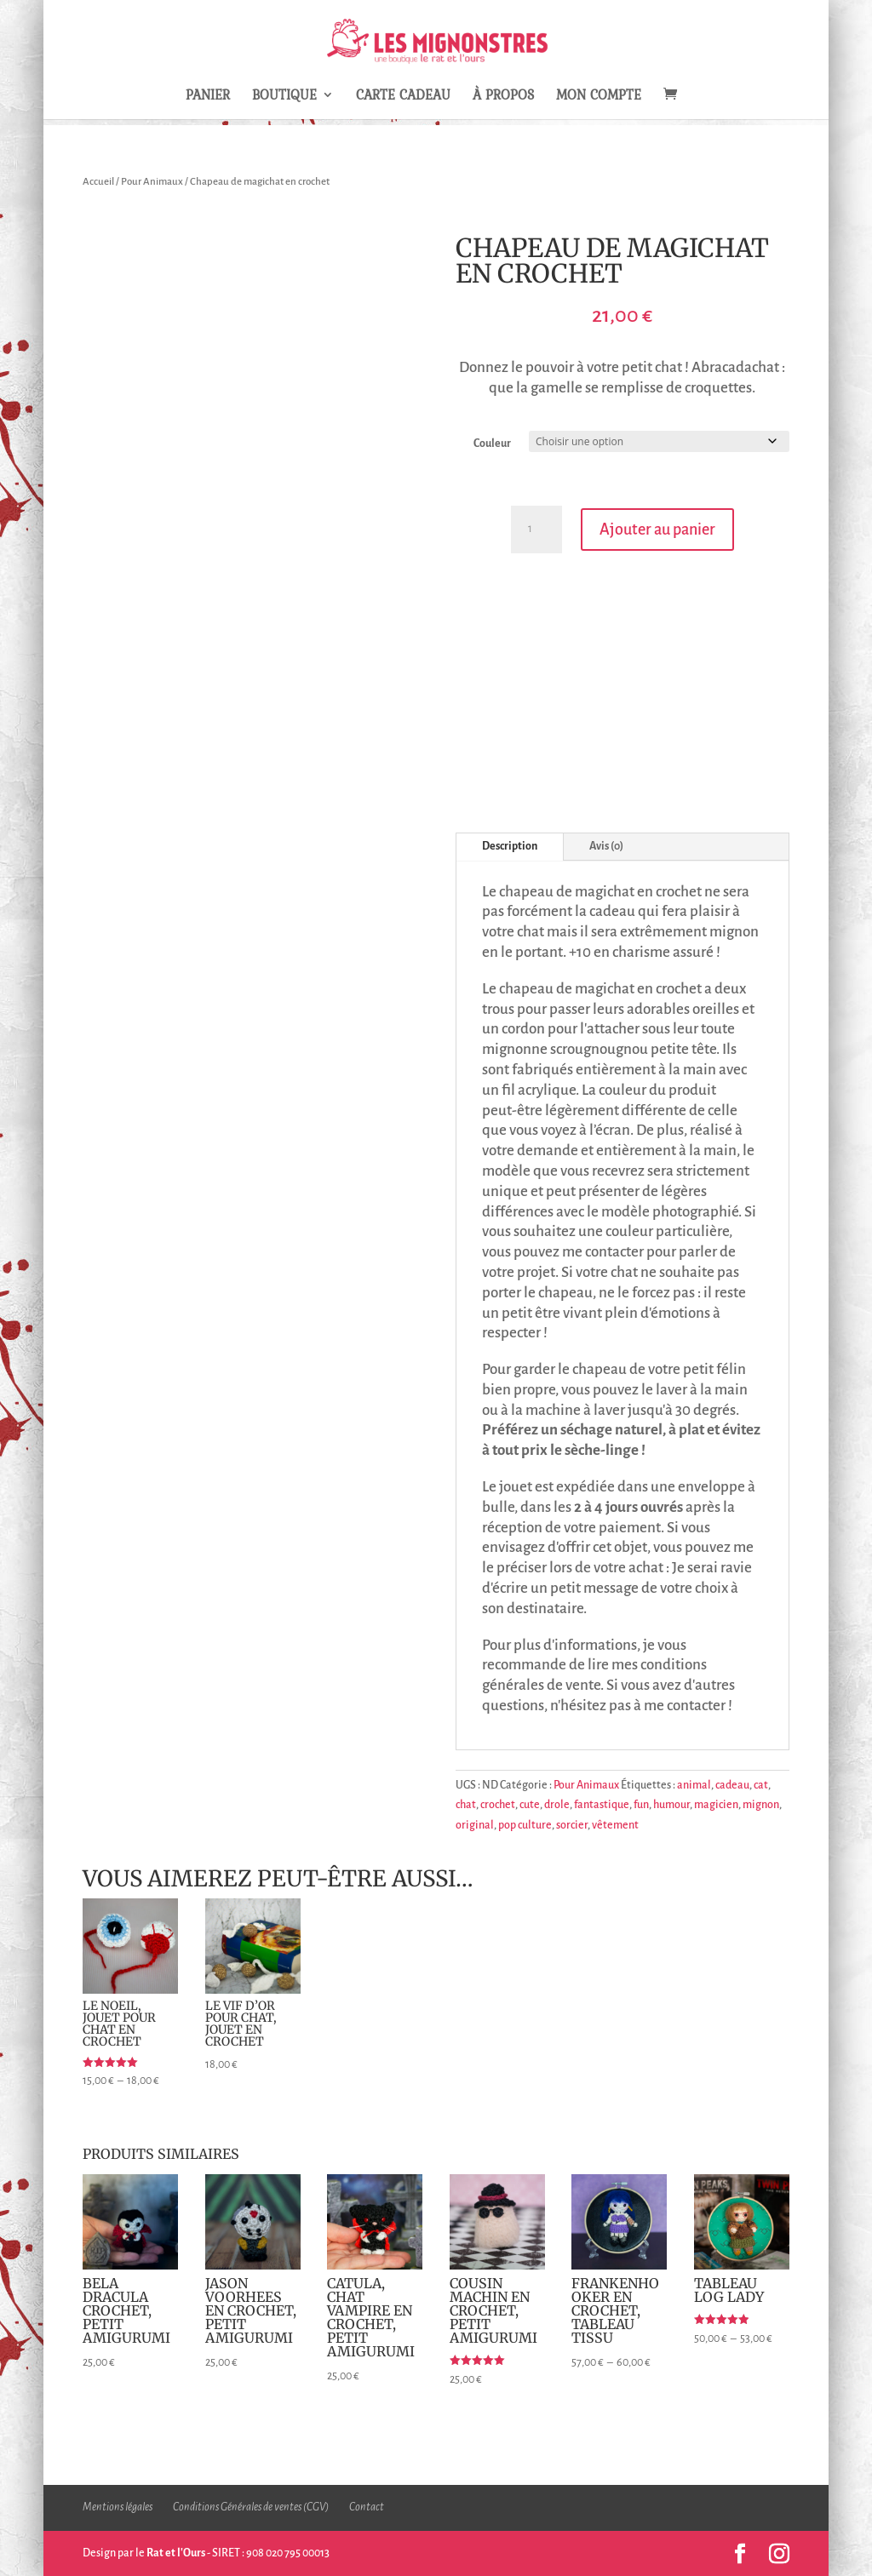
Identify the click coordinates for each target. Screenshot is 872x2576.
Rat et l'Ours (175, 2553)
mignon (761, 1805)
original (475, 1825)
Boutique (284, 97)
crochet (497, 1805)
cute (529, 1805)
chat (466, 1805)
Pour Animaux (152, 181)
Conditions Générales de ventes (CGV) (251, 2507)
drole (557, 1805)
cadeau (732, 1785)
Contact (366, 2507)
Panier (208, 97)
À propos (503, 97)
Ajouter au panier (657, 529)
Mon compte (598, 97)
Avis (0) (606, 846)
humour (671, 1805)
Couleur (492, 443)
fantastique (601, 1805)
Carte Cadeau (403, 97)
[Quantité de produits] (536, 529)
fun (641, 1805)
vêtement (615, 1825)
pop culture (525, 1825)
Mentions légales (117, 2507)
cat (761, 1785)
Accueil (98, 181)
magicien (716, 1805)
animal (694, 1785)
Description (509, 846)
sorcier (572, 1825)
